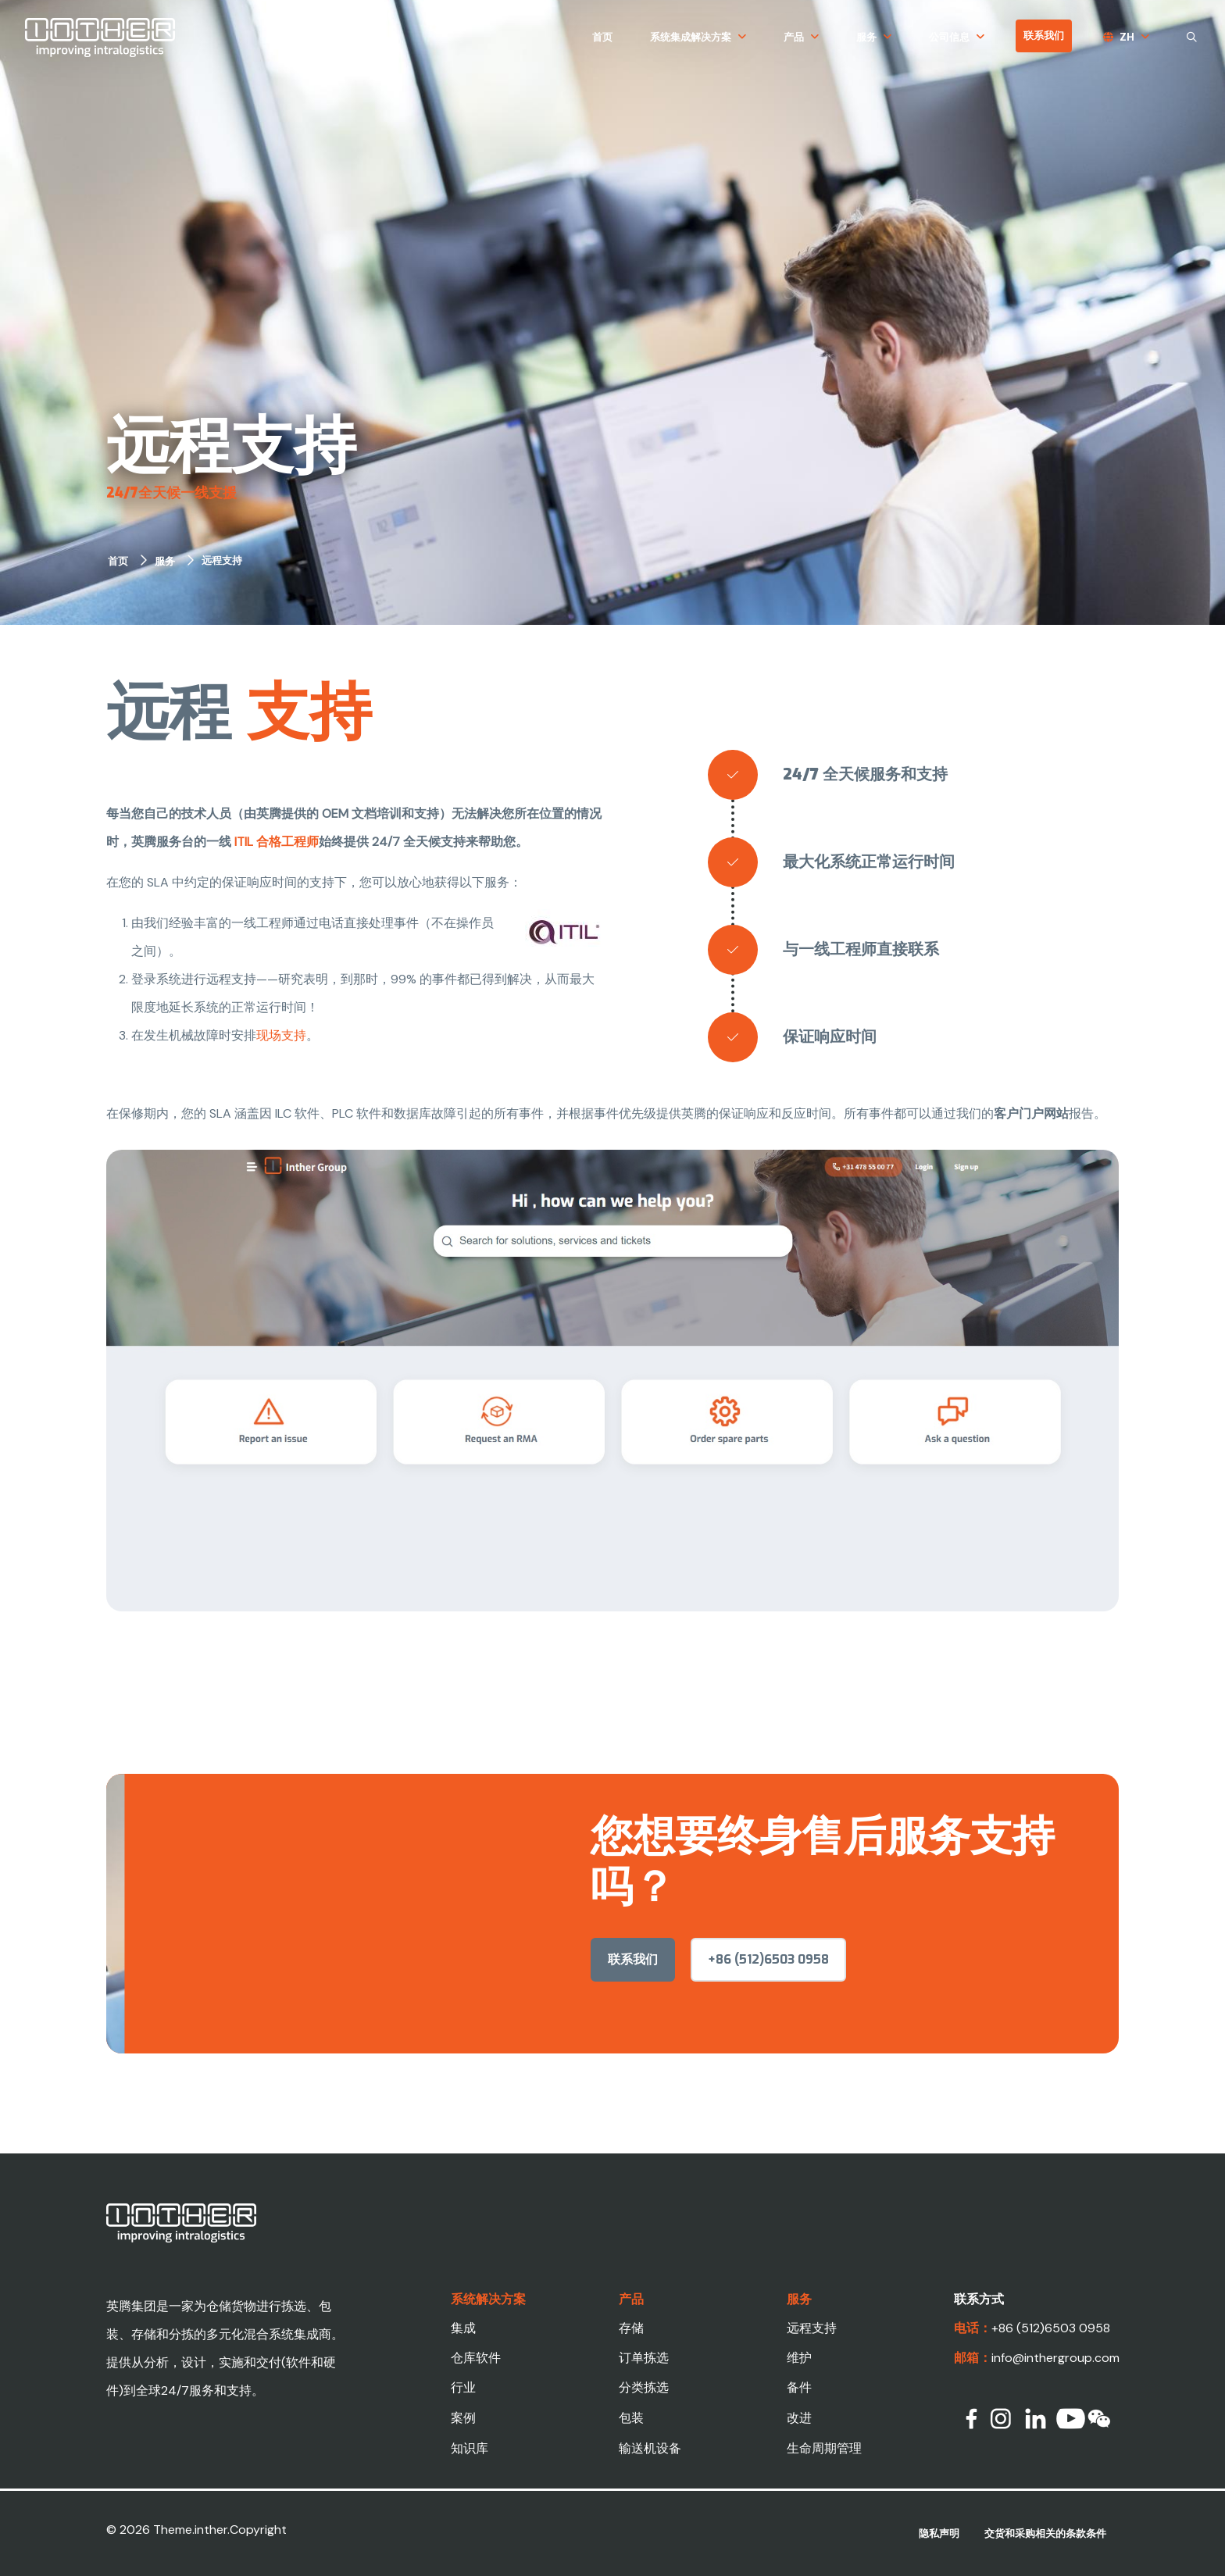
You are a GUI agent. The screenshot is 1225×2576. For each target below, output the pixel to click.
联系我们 (1043, 35)
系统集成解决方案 (690, 37)
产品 (794, 37)
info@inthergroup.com (1055, 2357)
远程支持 (222, 560)
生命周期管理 (824, 2448)
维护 (799, 2357)
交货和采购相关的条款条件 (1045, 2533)
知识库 (469, 2448)
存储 (631, 2328)
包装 (631, 2418)
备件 (799, 2387)
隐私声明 (939, 2533)
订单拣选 (644, 2357)
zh (1127, 37)
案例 (463, 2418)
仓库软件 (476, 2357)
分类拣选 (644, 2387)
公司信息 (949, 37)
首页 (602, 37)
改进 (799, 2418)
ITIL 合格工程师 (276, 841)
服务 (866, 37)
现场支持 (281, 1035)
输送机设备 (650, 2448)
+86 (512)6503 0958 (768, 1994)
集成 (463, 2328)
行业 (463, 2387)
